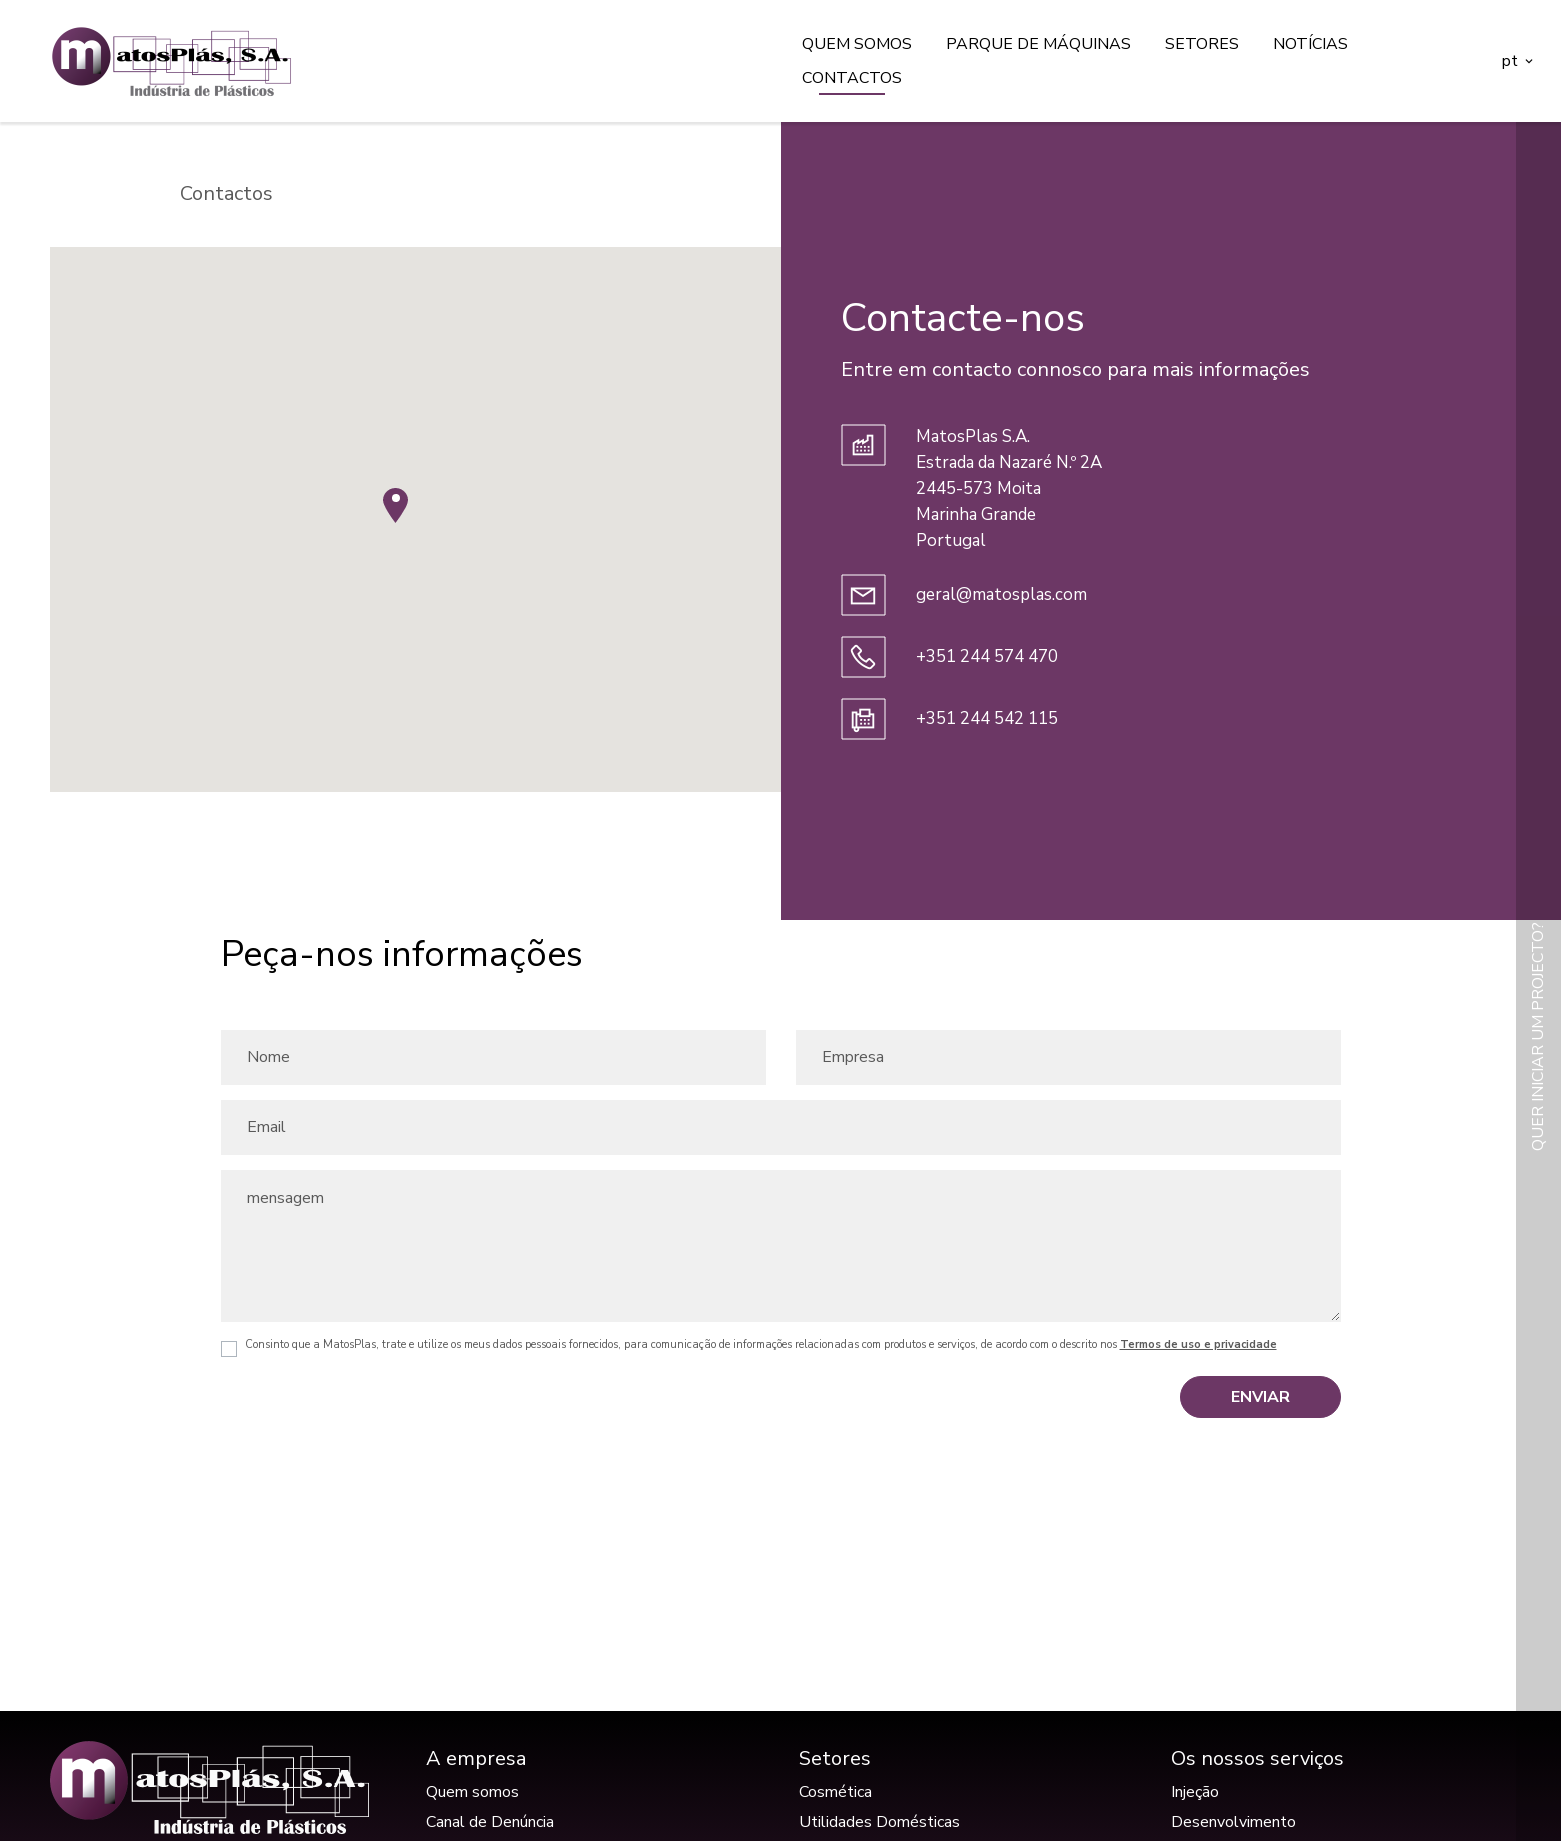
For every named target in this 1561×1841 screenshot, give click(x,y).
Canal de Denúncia (490, 1822)
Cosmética (835, 1792)
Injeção (1195, 1792)
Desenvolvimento (1233, 1822)
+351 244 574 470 (987, 656)
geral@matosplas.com (1001, 594)
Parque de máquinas (1038, 44)
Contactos (852, 78)
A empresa (476, 1758)
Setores (1202, 44)
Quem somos (857, 44)
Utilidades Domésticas (879, 1822)
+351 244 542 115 (987, 718)
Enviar (1260, 1397)
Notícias (1310, 44)
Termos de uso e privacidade (1198, 1344)
